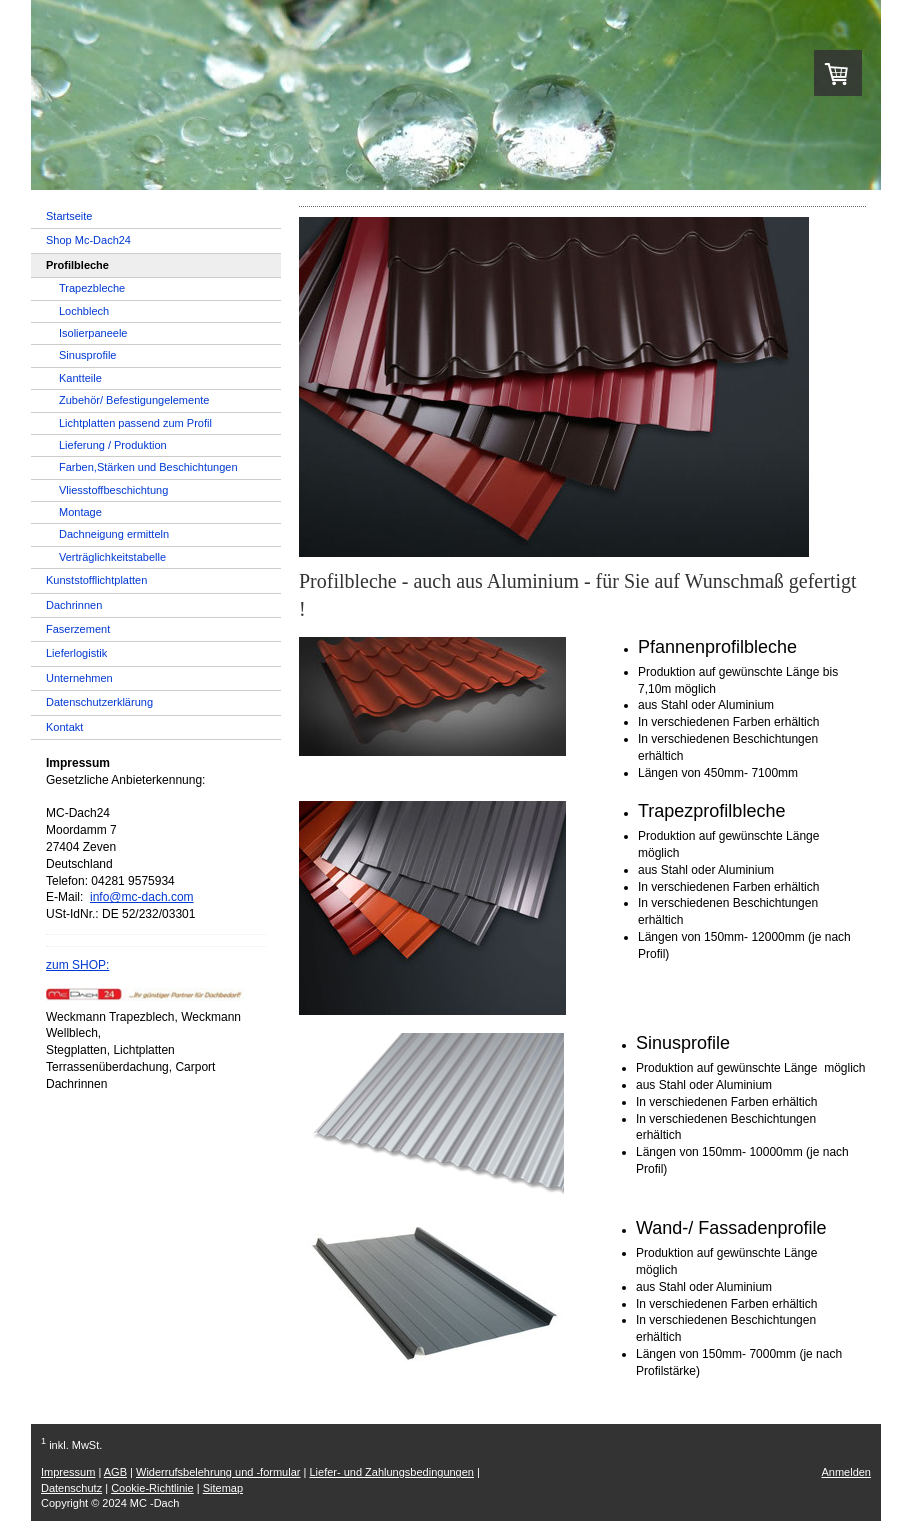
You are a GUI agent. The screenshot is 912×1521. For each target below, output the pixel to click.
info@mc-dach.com (142, 897)
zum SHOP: (77, 965)
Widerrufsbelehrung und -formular (218, 1472)
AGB (115, 1472)
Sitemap (223, 1488)
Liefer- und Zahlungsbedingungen (391, 1472)
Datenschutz (71, 1488)
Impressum (68, 1472)
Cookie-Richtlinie (152, 1488)
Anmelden (846, 1472)
